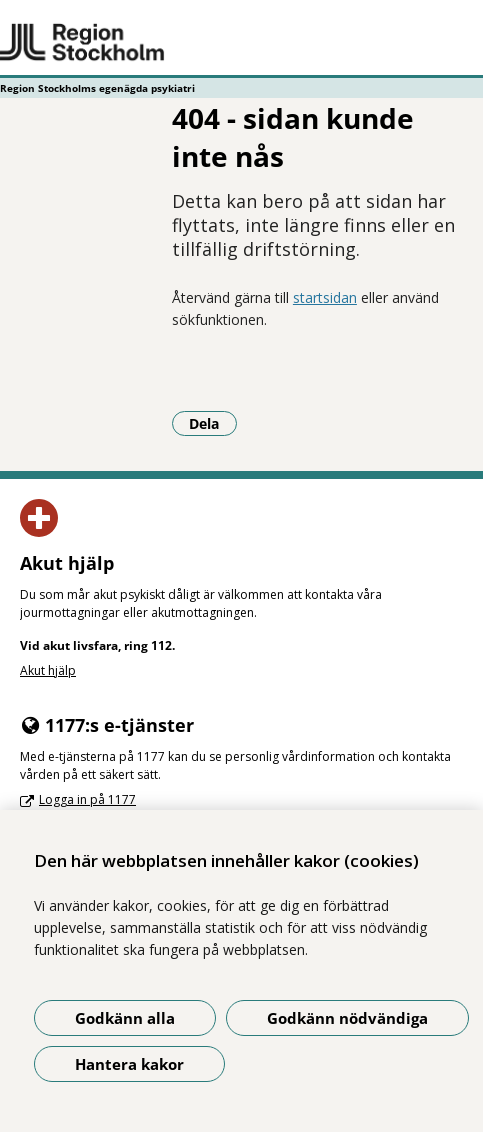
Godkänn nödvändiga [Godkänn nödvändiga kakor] (347, 1018)
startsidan (325, 297)
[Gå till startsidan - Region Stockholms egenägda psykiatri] (241, 43)
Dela (213, 423)
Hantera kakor (129, 1064)
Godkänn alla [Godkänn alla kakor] (125, 1018)
